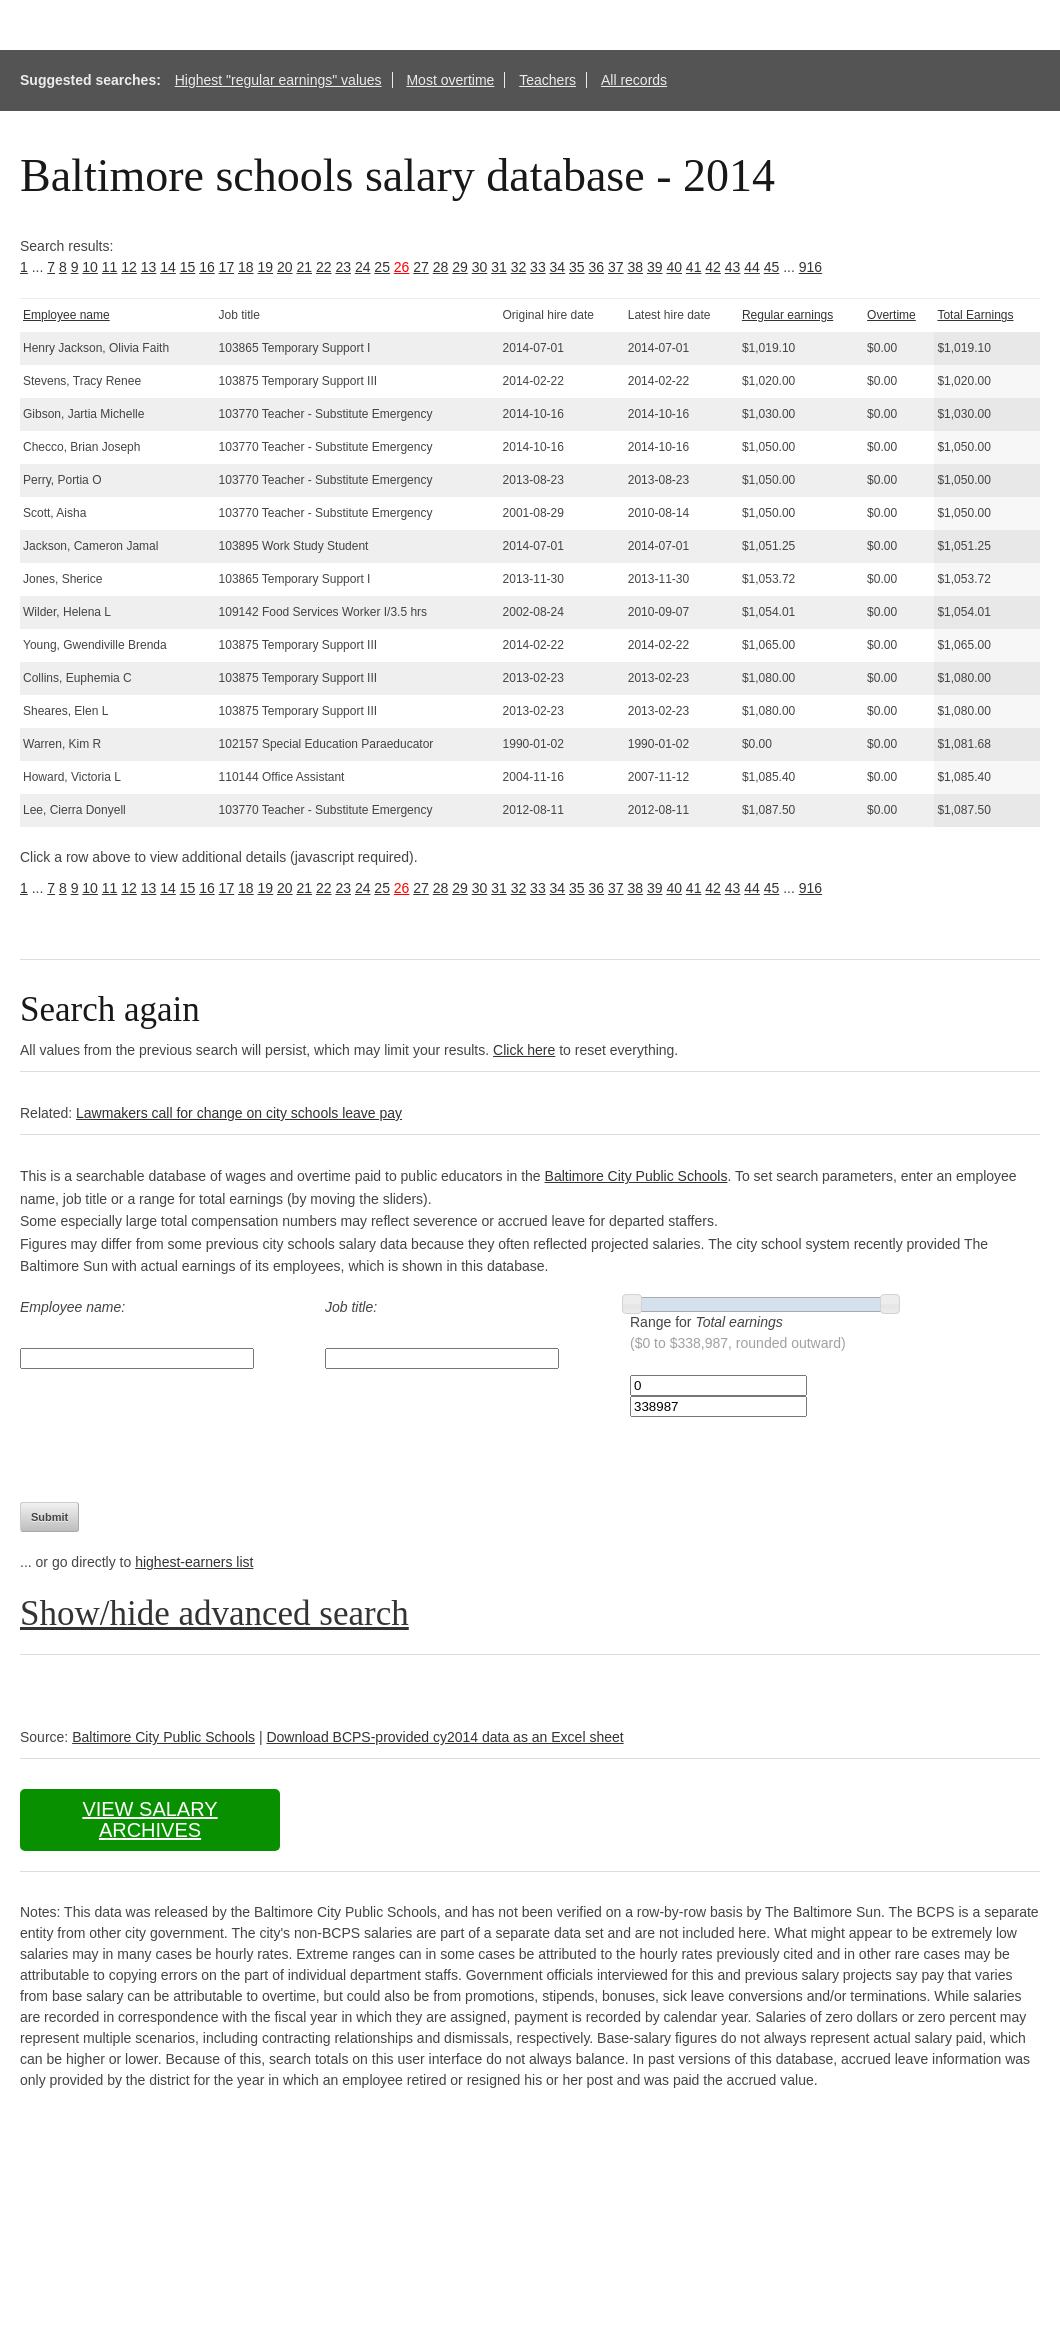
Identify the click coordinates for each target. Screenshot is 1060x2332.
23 (343, 267)
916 (810, 267)
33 (538, 267)
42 (713, 267)
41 (694, 267)
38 (635, 267)
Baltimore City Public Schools (636, 1176)
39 (655, 267)
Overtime (891, 315)
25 (382, 267)
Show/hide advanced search (214, 1613)
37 (616, 267)
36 (597, 267)
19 (266, 267)
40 (674, 267)
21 (304, 267)
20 (285, 267)
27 (421, 267)
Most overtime (450, 80)
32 (519, 267)
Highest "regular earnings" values (278, 80)
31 (499, 267)
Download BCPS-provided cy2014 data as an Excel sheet (444, 1737)
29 (460, 267)
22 (324, 267)
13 (149, 267)
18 (246, 267)
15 (188, 267)
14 (168, 267)
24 (363, 267)
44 (752, 267)
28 (441, 267)
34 (558, 267)
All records (634, 80)
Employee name (66, 315)
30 (480, 267)
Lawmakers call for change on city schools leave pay (239, 1113)
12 (129, 267)
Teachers (547, 80)
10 (90, 267)
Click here (524, 1050)
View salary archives (149, 1819)
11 (110, 267)
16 (207, 267)
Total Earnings (975, 315)
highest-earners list (194, 1562)
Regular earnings (787, 315)
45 (772, 267)
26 (402, 267)
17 (227, 267)
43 (733, 267)
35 (577, 267)
